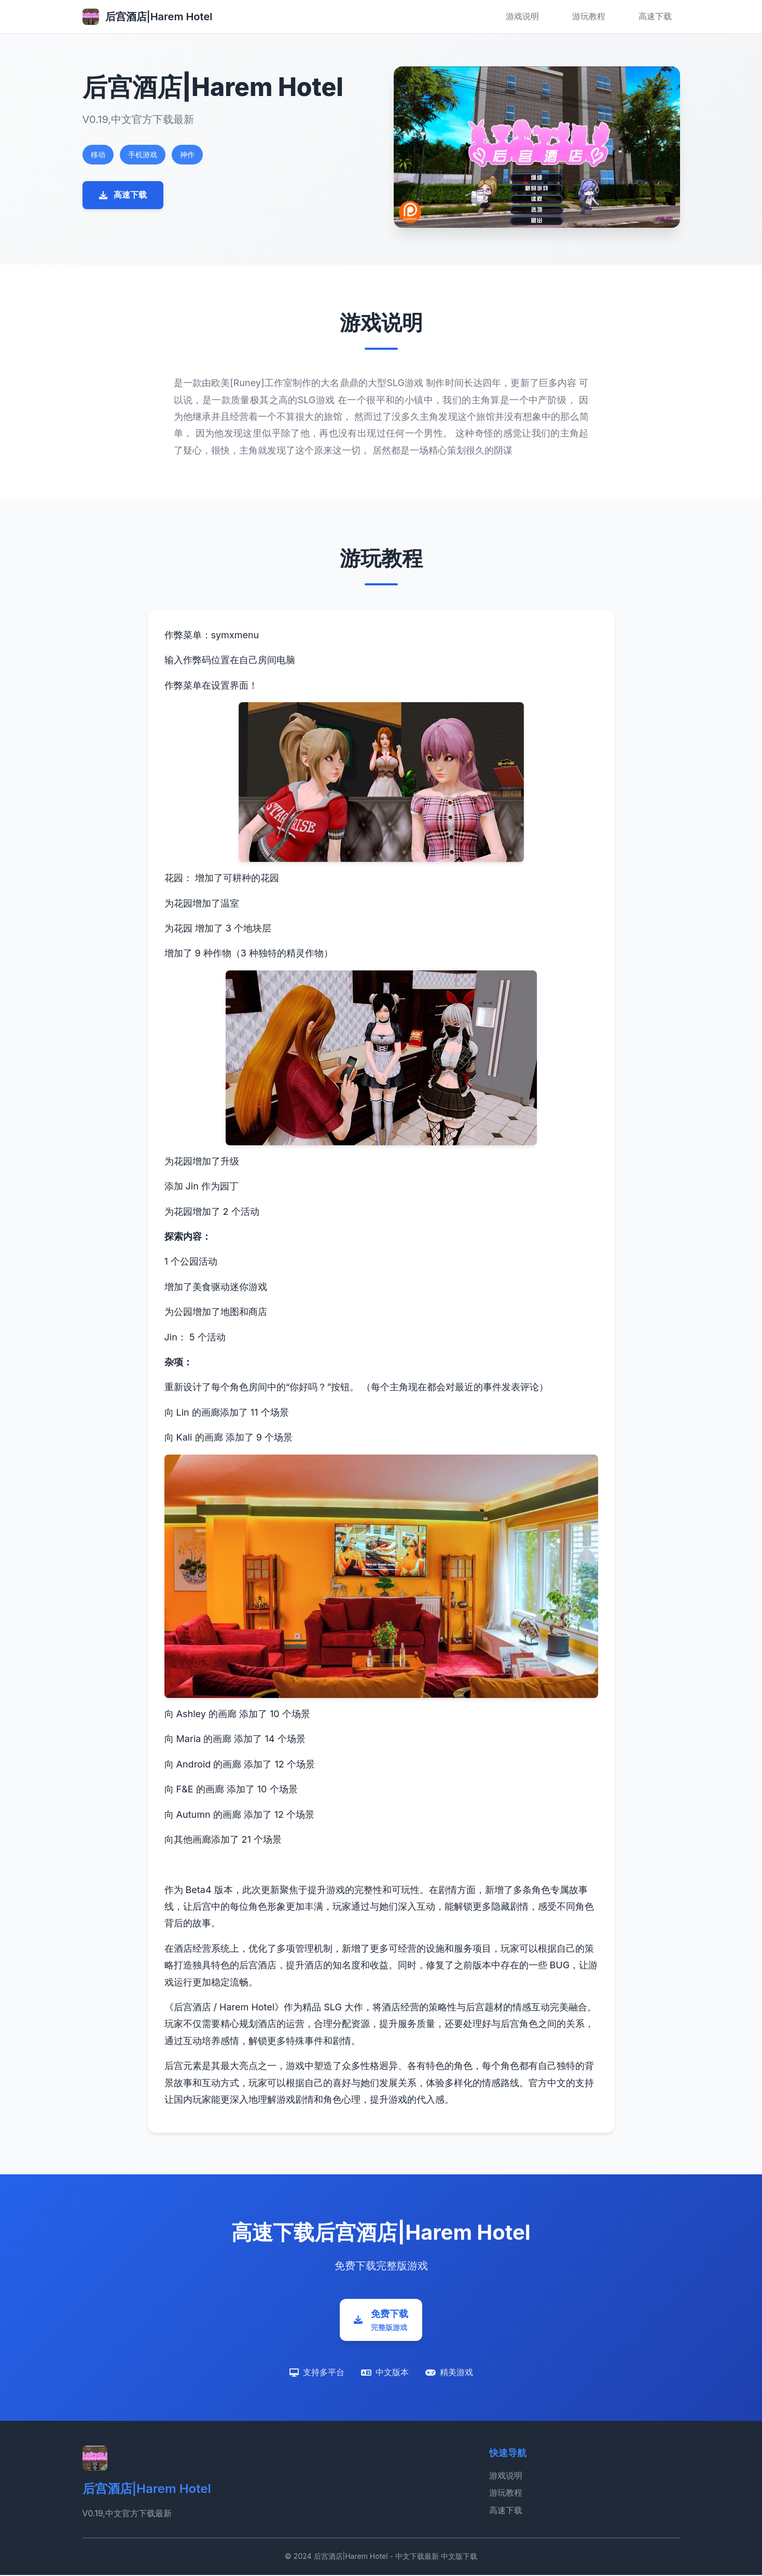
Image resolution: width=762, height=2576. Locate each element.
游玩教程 (588, 16)
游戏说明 (522, 16)
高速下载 (655, 16)
